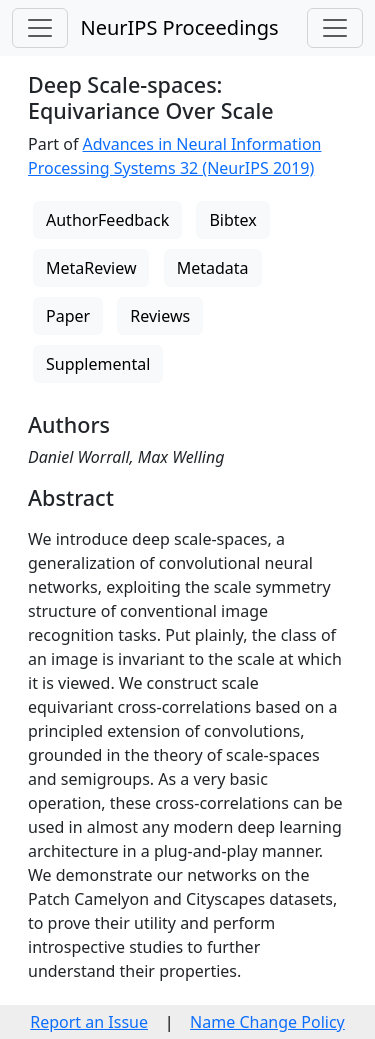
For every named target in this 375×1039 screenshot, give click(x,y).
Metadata (213, 268)
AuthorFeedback (107, 220)
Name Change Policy (267, 1022)
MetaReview (91, 268)
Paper (68, 316)
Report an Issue (89, 1022)
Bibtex (232, 220)
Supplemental (98, 364)
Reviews (160, 316)
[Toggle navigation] (40, 28)
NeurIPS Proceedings (179, 27)
